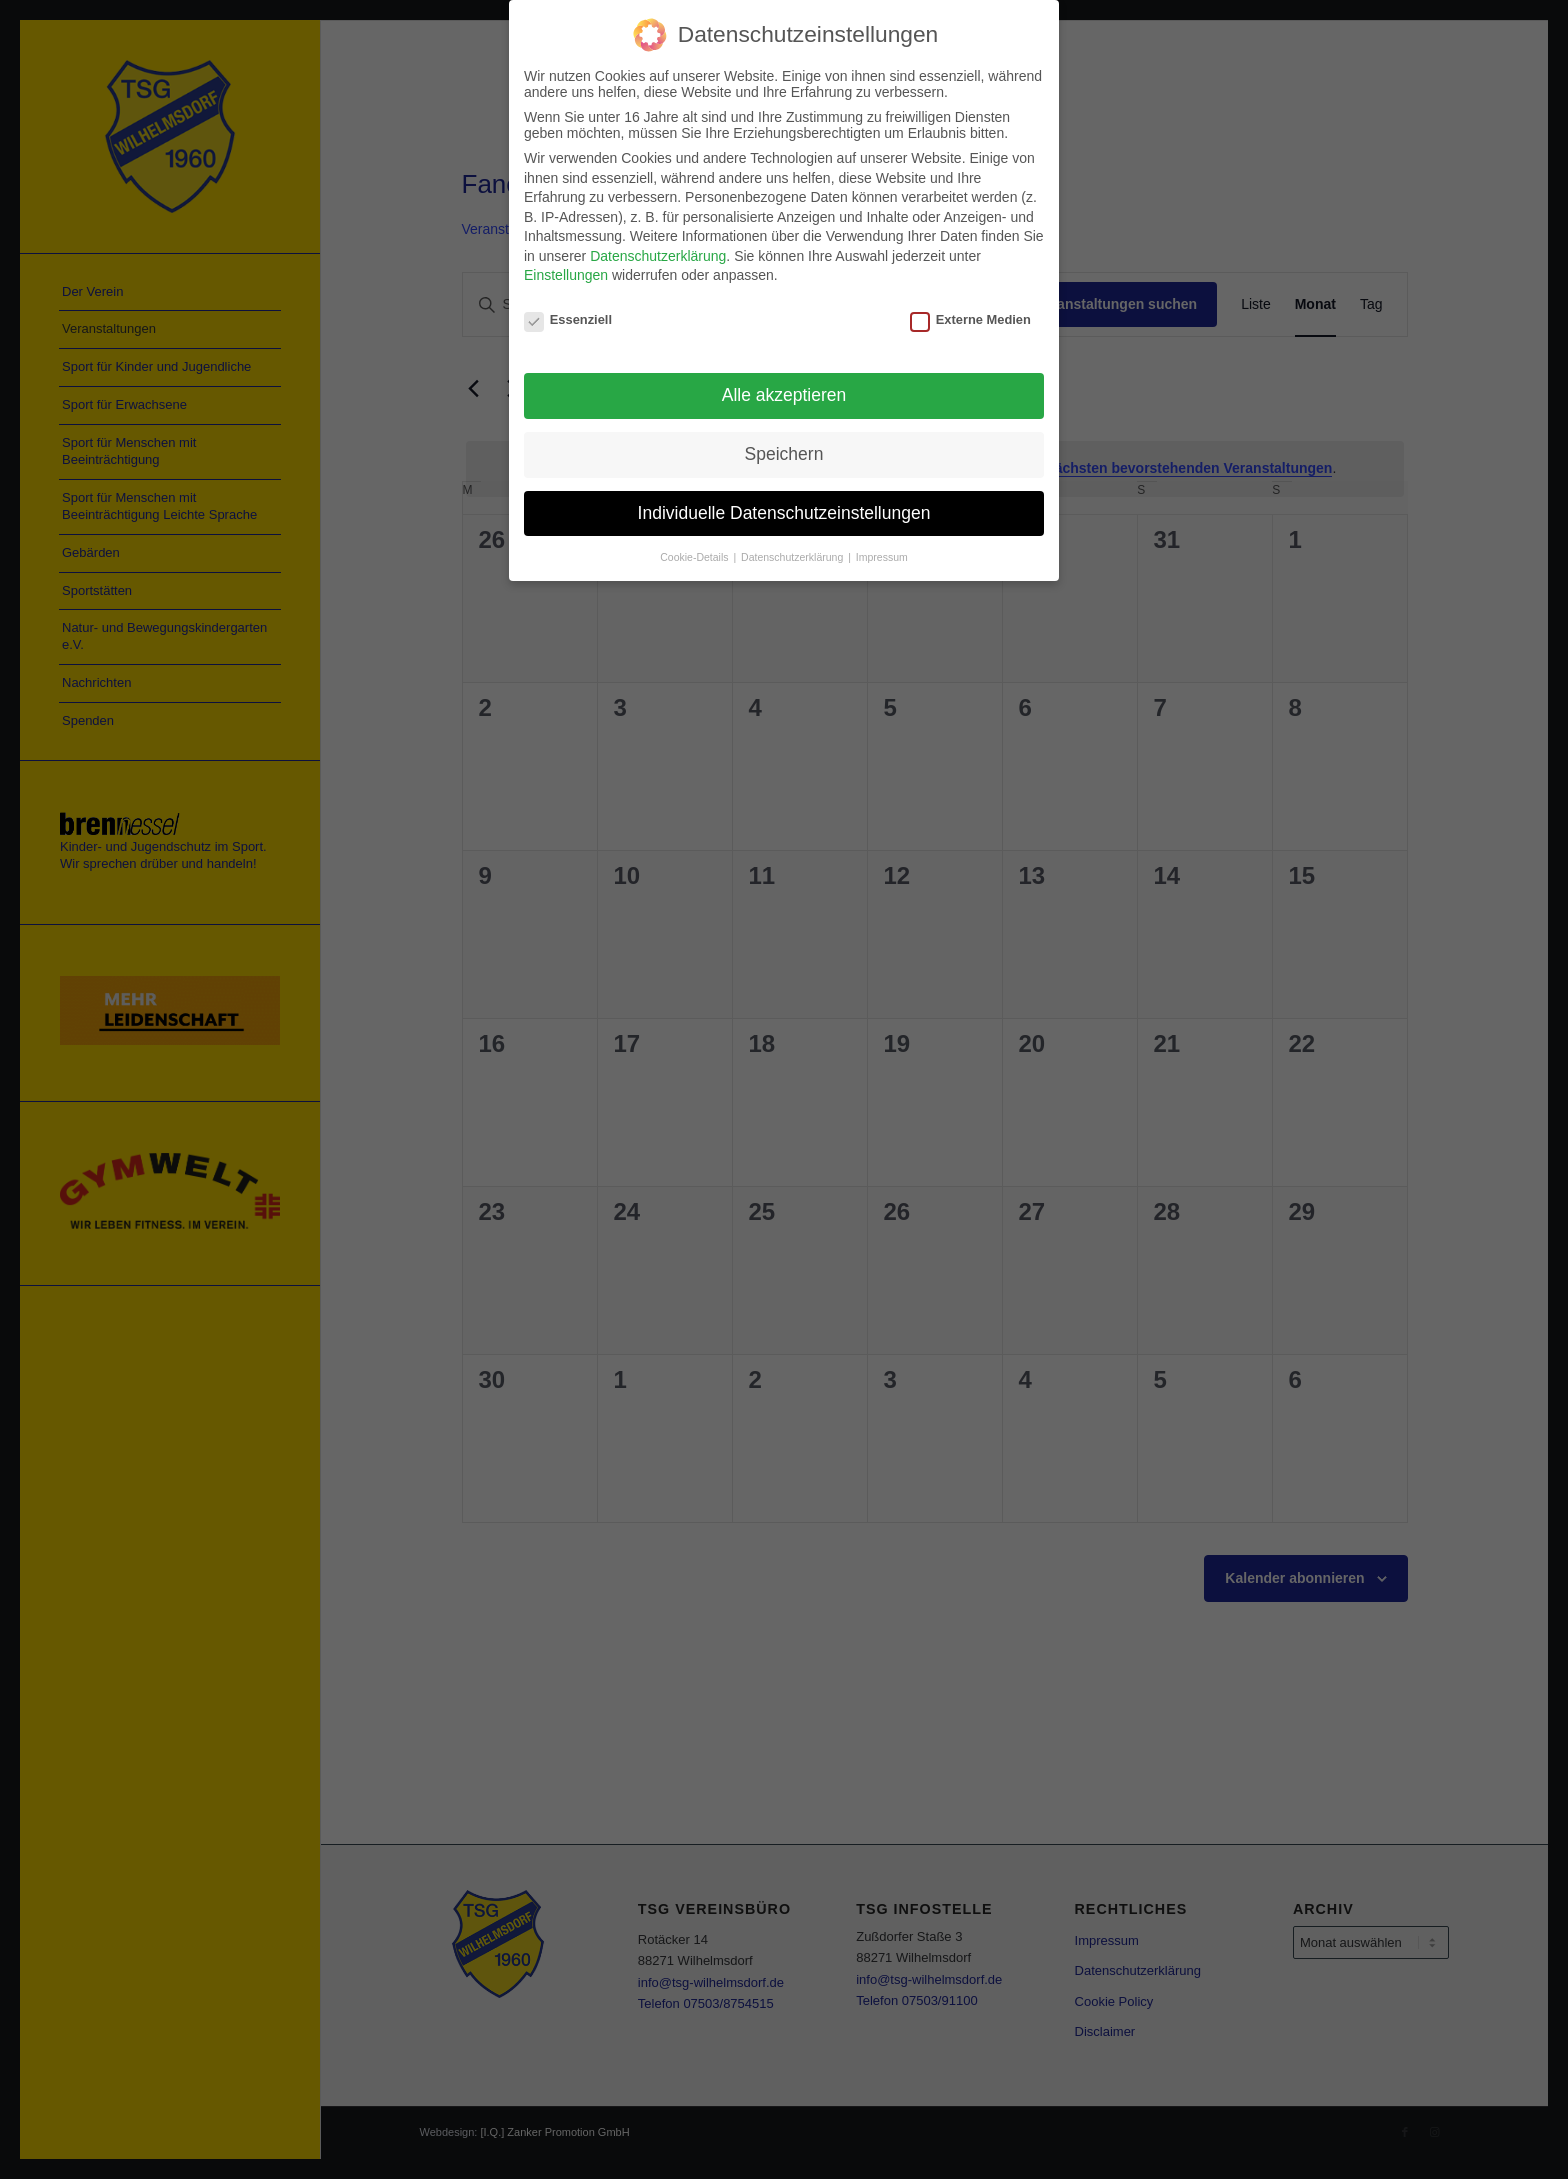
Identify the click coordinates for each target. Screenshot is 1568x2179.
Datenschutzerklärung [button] (793, 555)
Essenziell (568, 318)
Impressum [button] (882, 555)
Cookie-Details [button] (695, 555)
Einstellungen (566, 274)
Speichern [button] (784, 452)
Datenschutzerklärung (658, 254)
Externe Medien (970, 318)
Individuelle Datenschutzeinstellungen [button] (784, 511)
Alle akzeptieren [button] (784, 393)
